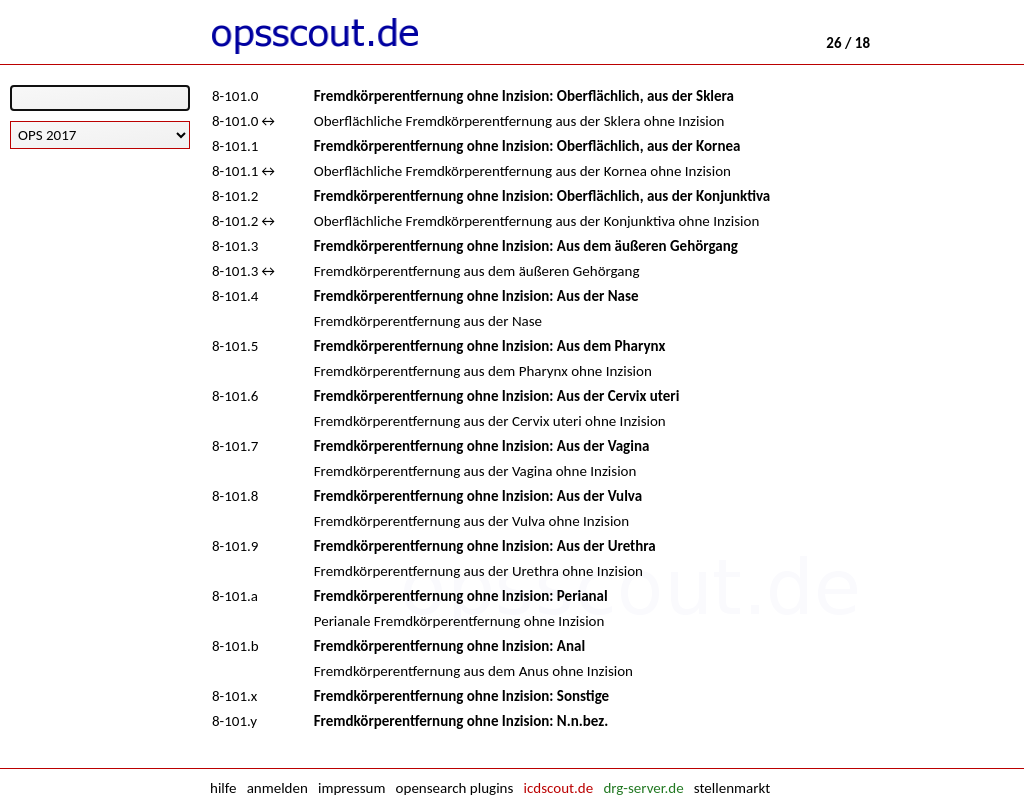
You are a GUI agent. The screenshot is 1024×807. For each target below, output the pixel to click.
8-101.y (234, 721)
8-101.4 (235, 296)
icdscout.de (559, 788)
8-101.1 (235, 146)
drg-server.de (643, 788)
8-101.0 (235, 96)
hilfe (223, 788)
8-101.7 (235, 446)
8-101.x (234, 696)
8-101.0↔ (245, 121)
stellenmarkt (732, 788)
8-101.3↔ (245, 271)
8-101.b (235, 646)
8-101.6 (235, 396)
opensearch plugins (455, 788)
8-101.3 (235, 246)
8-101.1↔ (245, 171)
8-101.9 (235, 546)
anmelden (277, 788)
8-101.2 (235, 196)
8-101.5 (235, 346)
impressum (351, 788)
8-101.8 (235, 496)
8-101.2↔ (245, 221)
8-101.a (235, 596)
